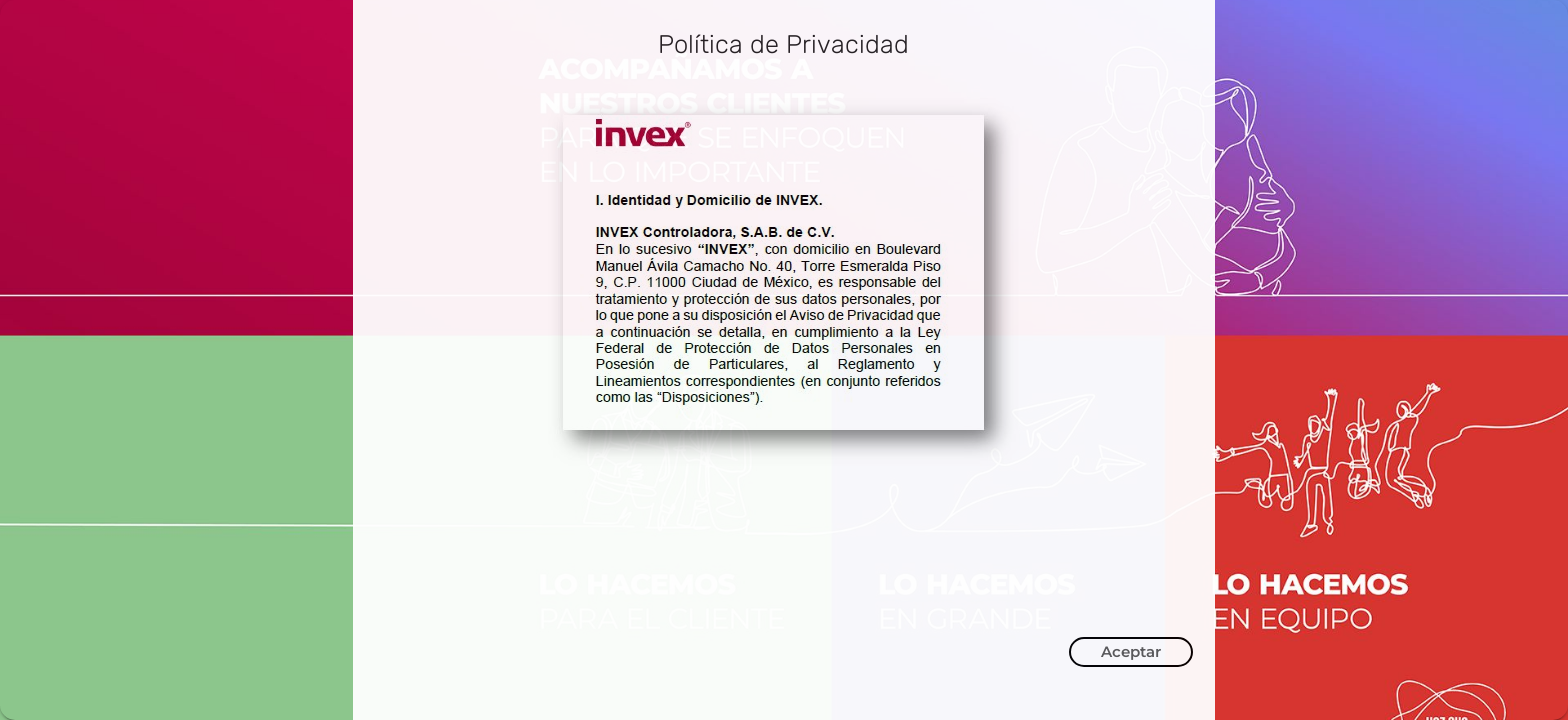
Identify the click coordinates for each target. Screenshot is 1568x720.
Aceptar (1131, 651)
